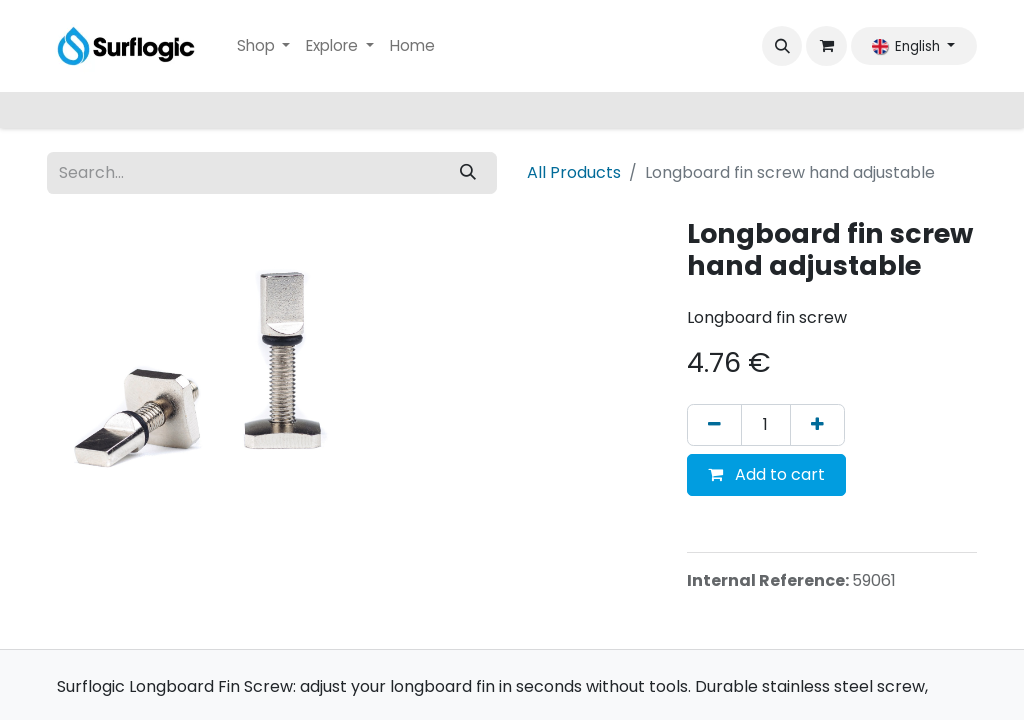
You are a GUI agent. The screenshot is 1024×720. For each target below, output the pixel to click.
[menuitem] (264, 46)
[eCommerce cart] (826, 46)
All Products (574, 172)
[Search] (468, 173)
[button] (782, 46)
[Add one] (817, 425)
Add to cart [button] (766, 474)
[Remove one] (714, 425)
